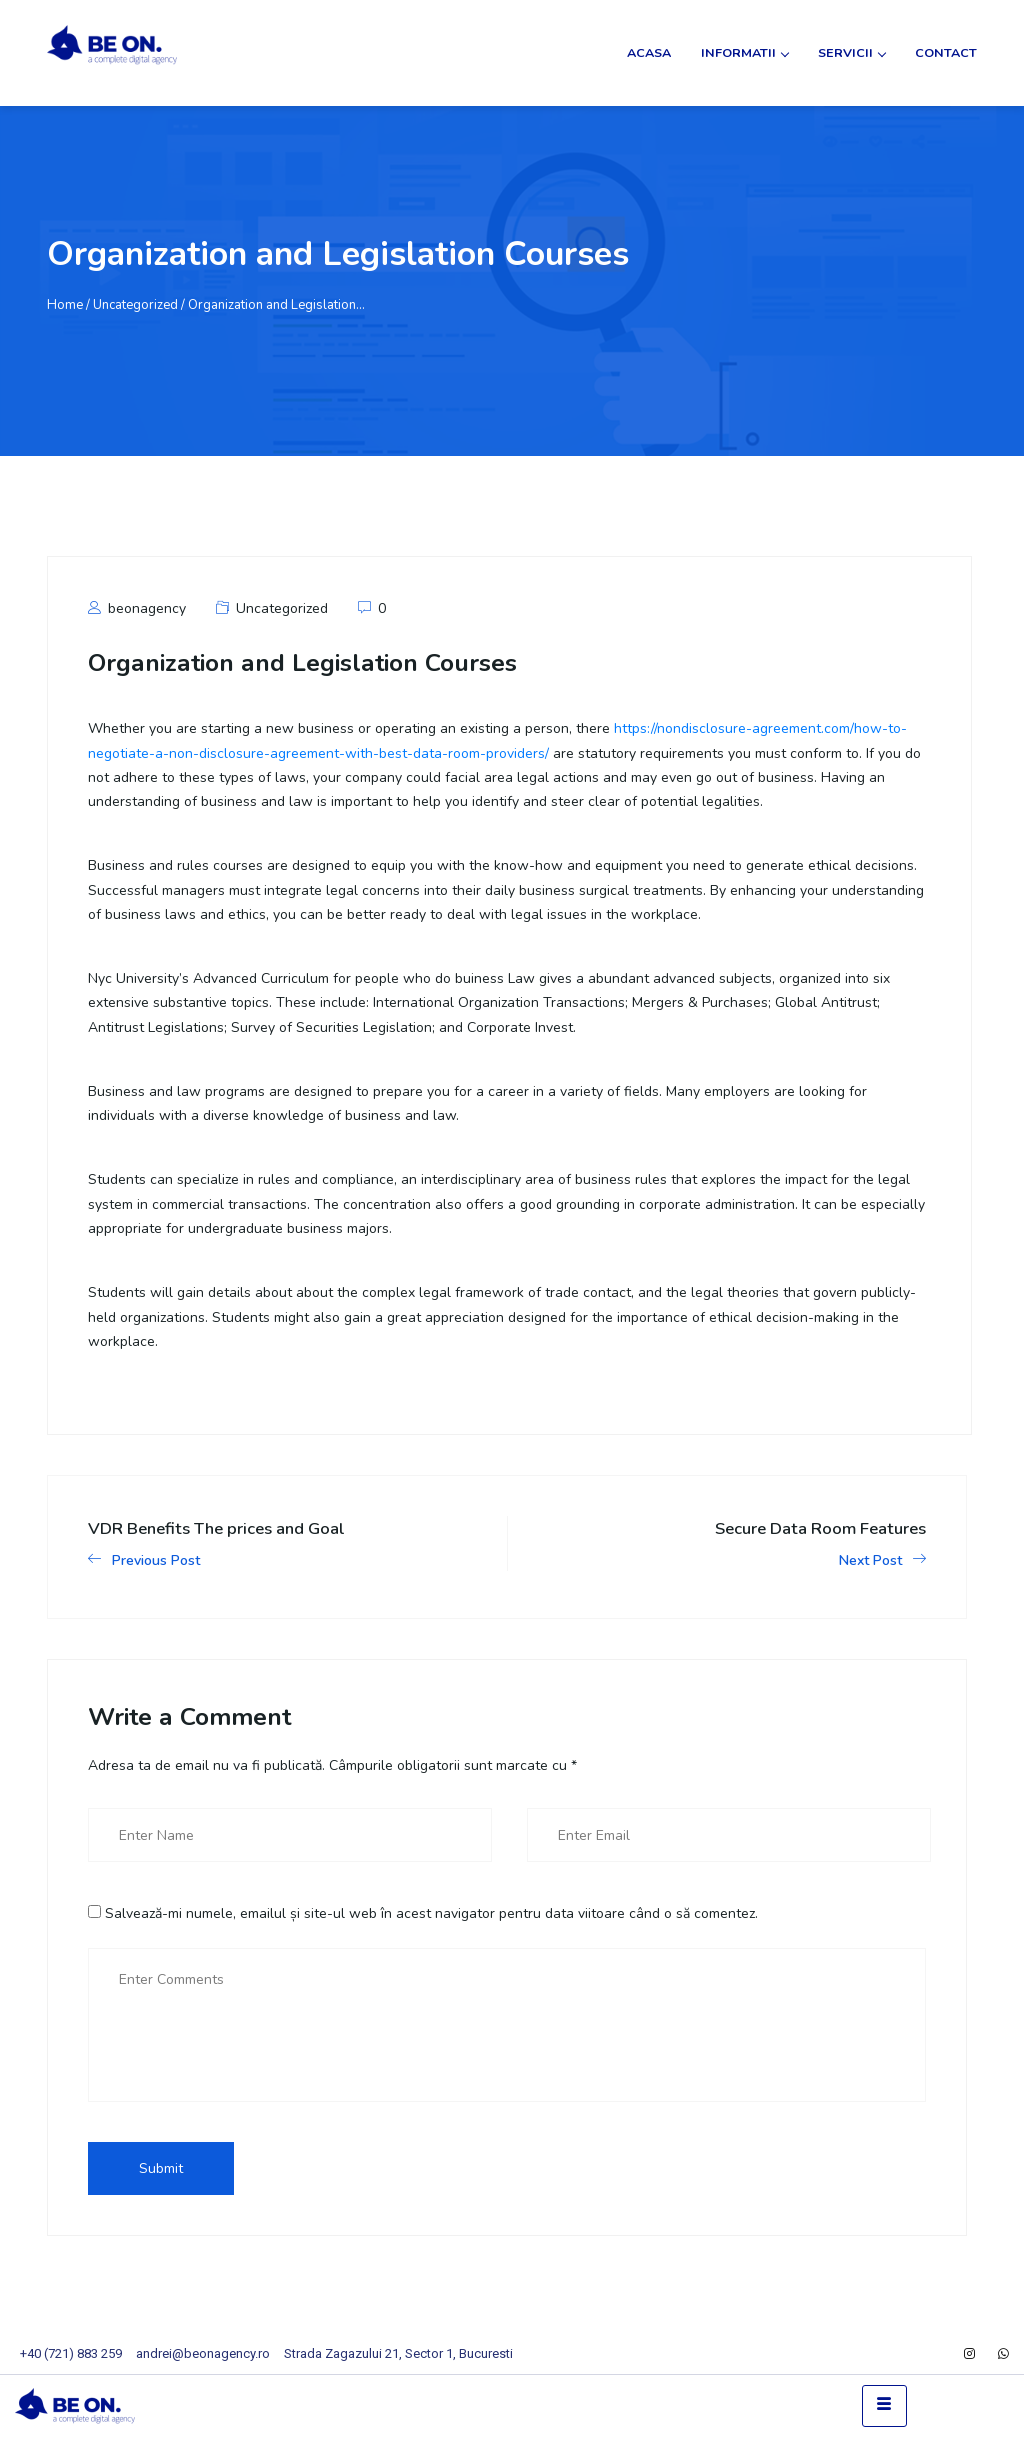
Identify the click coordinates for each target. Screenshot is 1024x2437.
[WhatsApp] (1004, 2355)
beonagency (137, 608)
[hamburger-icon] (884, 2406)
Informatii (744, 52)
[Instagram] (970, 2355)
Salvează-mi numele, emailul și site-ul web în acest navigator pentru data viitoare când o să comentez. (431, 1913)
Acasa (649, 52)
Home (65, 305)
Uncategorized (282, 608)
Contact (946, 52)
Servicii (851, 52)
